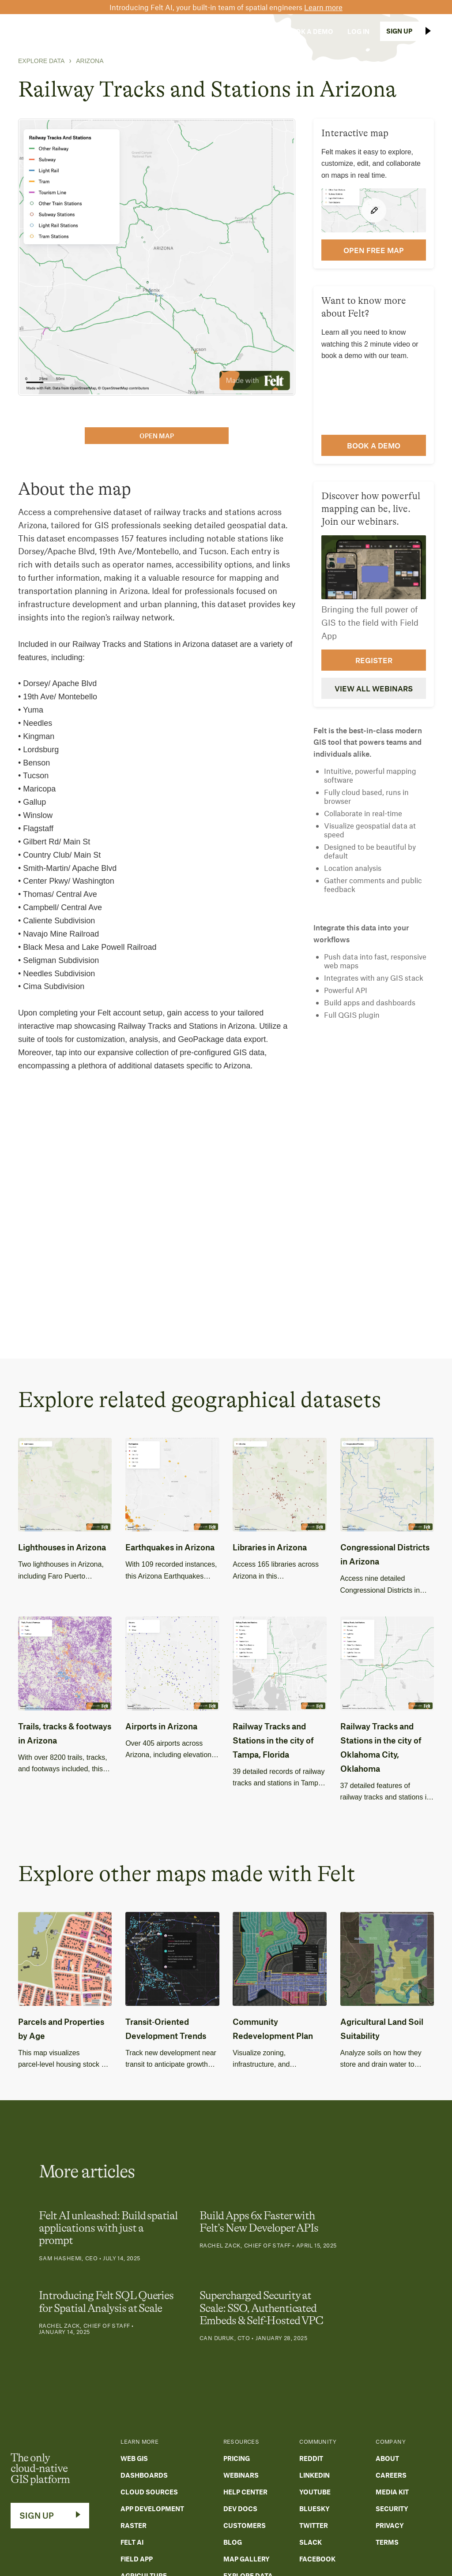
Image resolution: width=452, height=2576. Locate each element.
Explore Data (41, 60)
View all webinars (374, 688)
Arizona (89, 60)
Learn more (323, 7)
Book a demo (373, 445)
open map (156, 436)
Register (373, 660)
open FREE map (373, 250)
